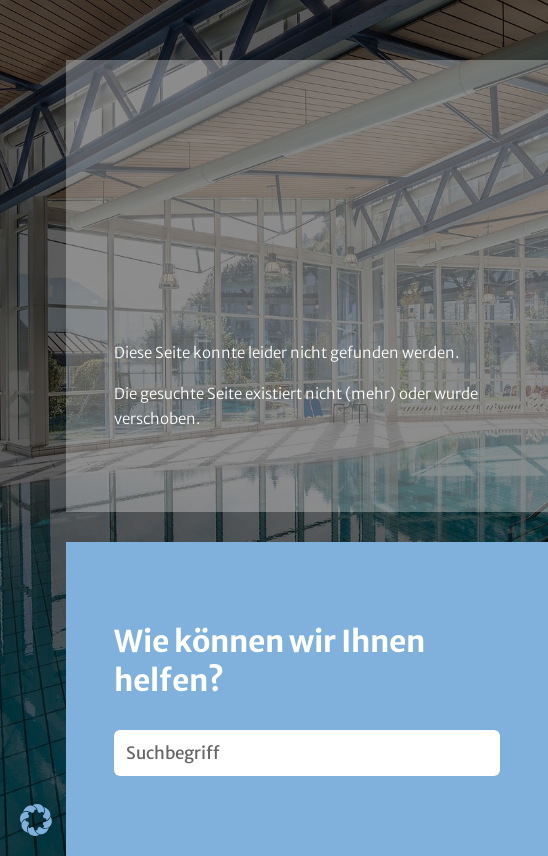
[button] (36, 820)
